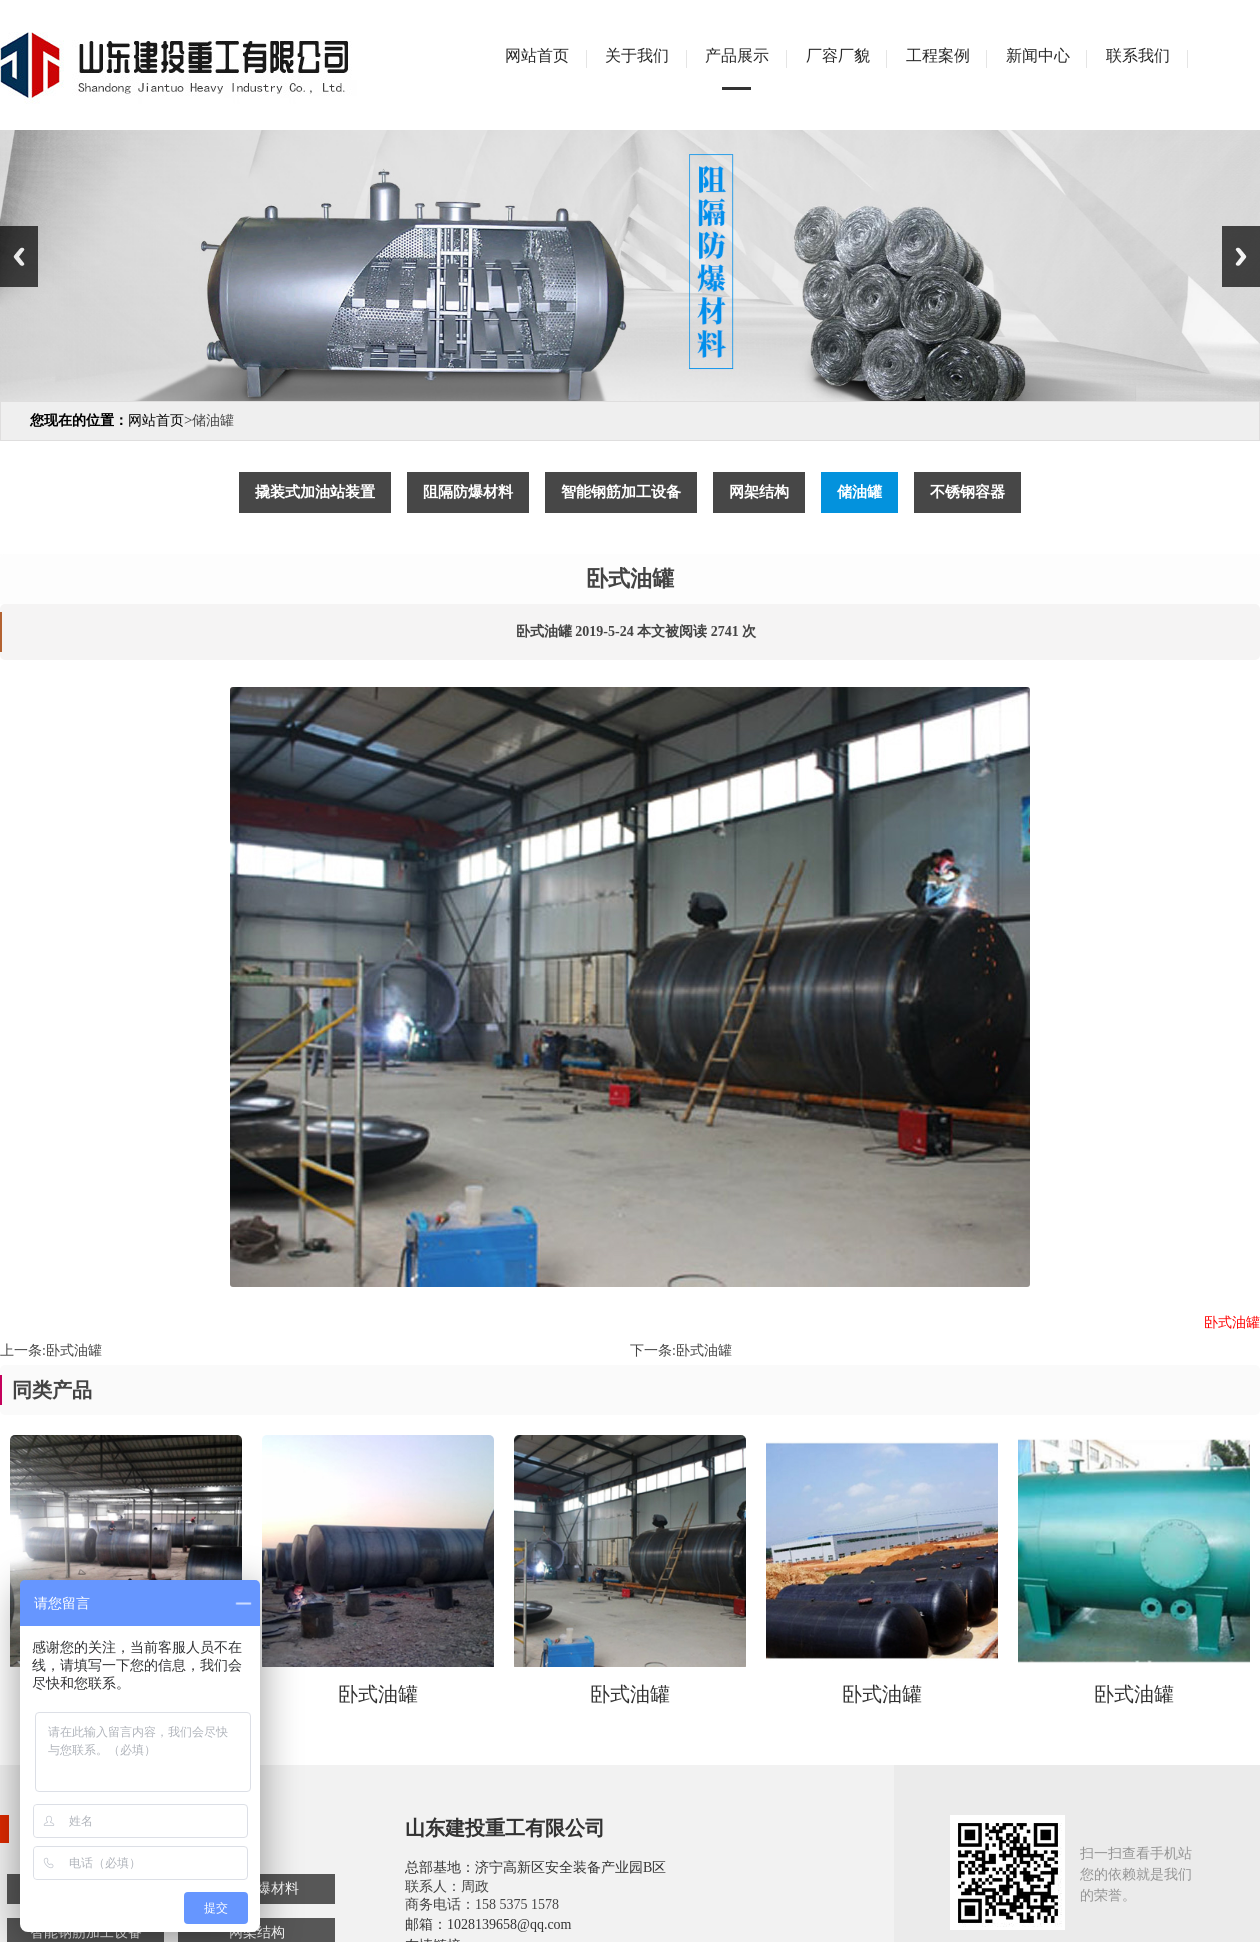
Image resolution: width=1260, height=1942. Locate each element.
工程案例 (938, 55)
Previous (19, 256)
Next (1241, 256)
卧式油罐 (74, 1350)
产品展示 (737, 55)
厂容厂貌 (838, 55)
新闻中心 (1038, 55)
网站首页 (537, 55)
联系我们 (1138, 55)
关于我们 (637, 55)
